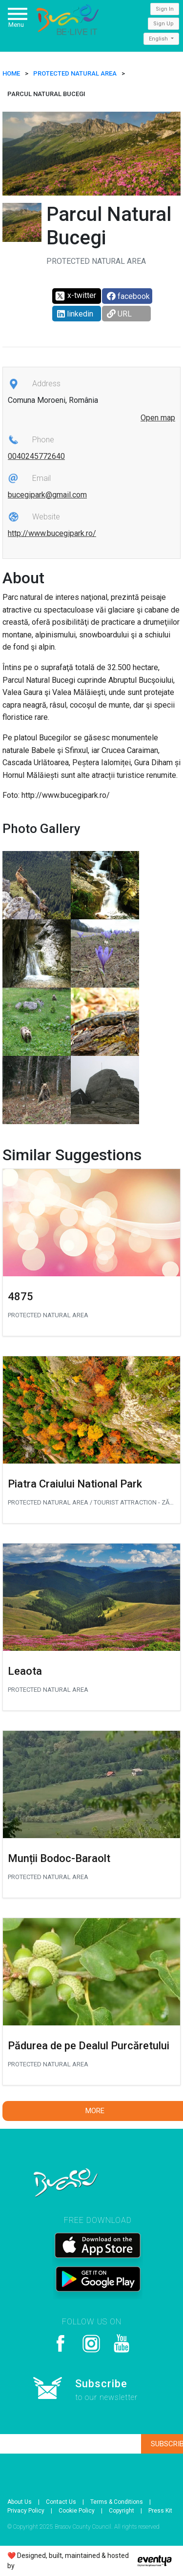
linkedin (75, 313)
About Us (19, 2501)
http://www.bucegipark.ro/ (52, 533)
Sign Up (163, 23)
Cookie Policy (77, 2510)
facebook (128, 296)
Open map (158, 417)
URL (119, 313)
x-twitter (75, 296)
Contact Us (61, 2501)
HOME (11, 73)
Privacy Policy (25, 2510)
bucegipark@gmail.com (47, 494)
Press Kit (160, 2510)
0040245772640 (36, 456)
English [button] (159, 39)
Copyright (121, 2510)
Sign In (165, 9)
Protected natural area (75, 73)
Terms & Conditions (116, 2501)
